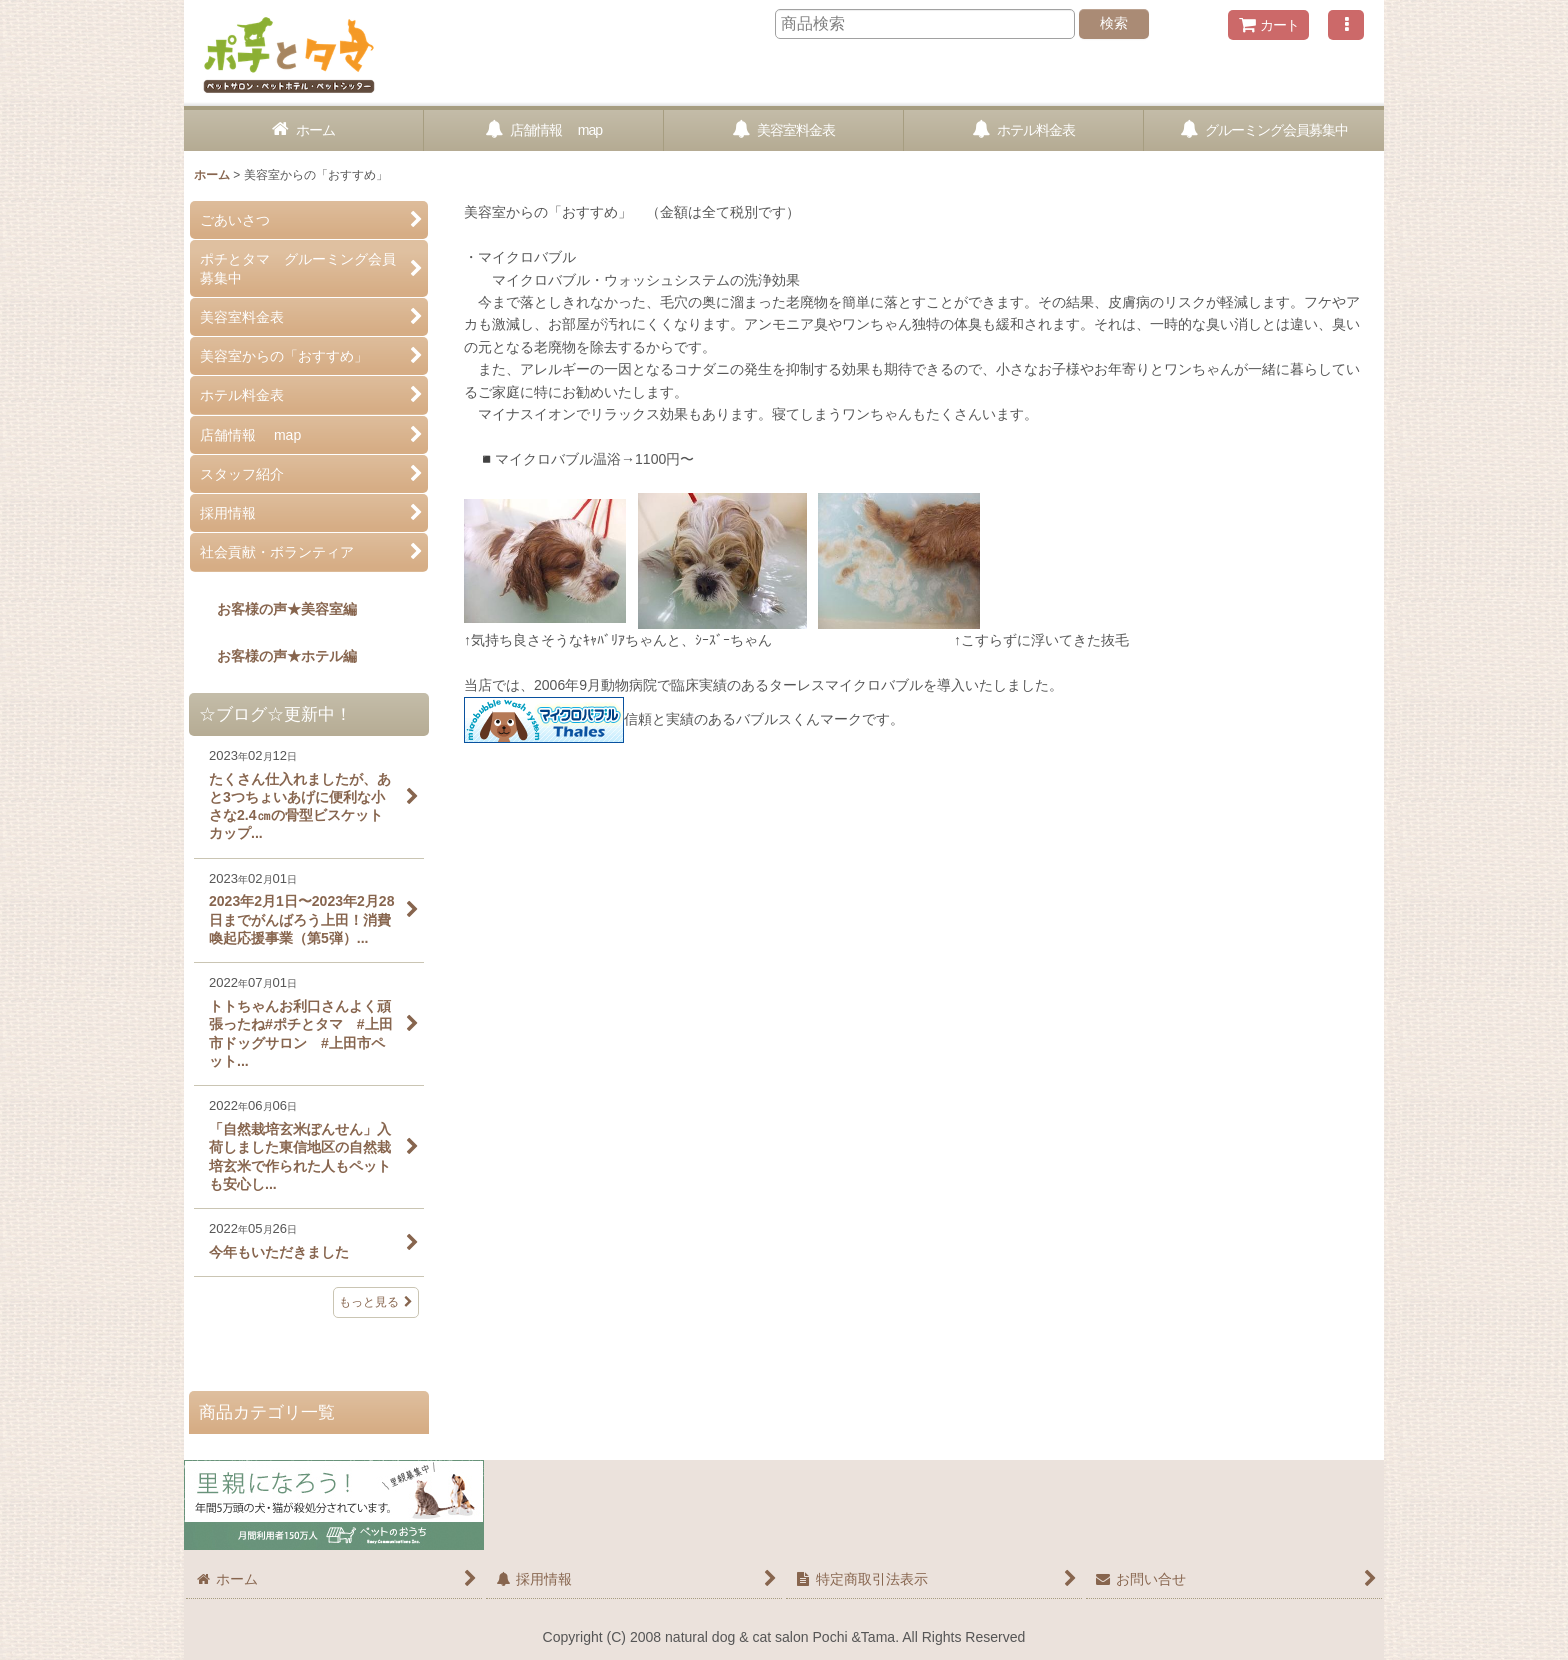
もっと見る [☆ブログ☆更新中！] (376, 1302)
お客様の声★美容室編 (273, 609)
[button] (1346, 25)
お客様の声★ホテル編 (273, 656)
